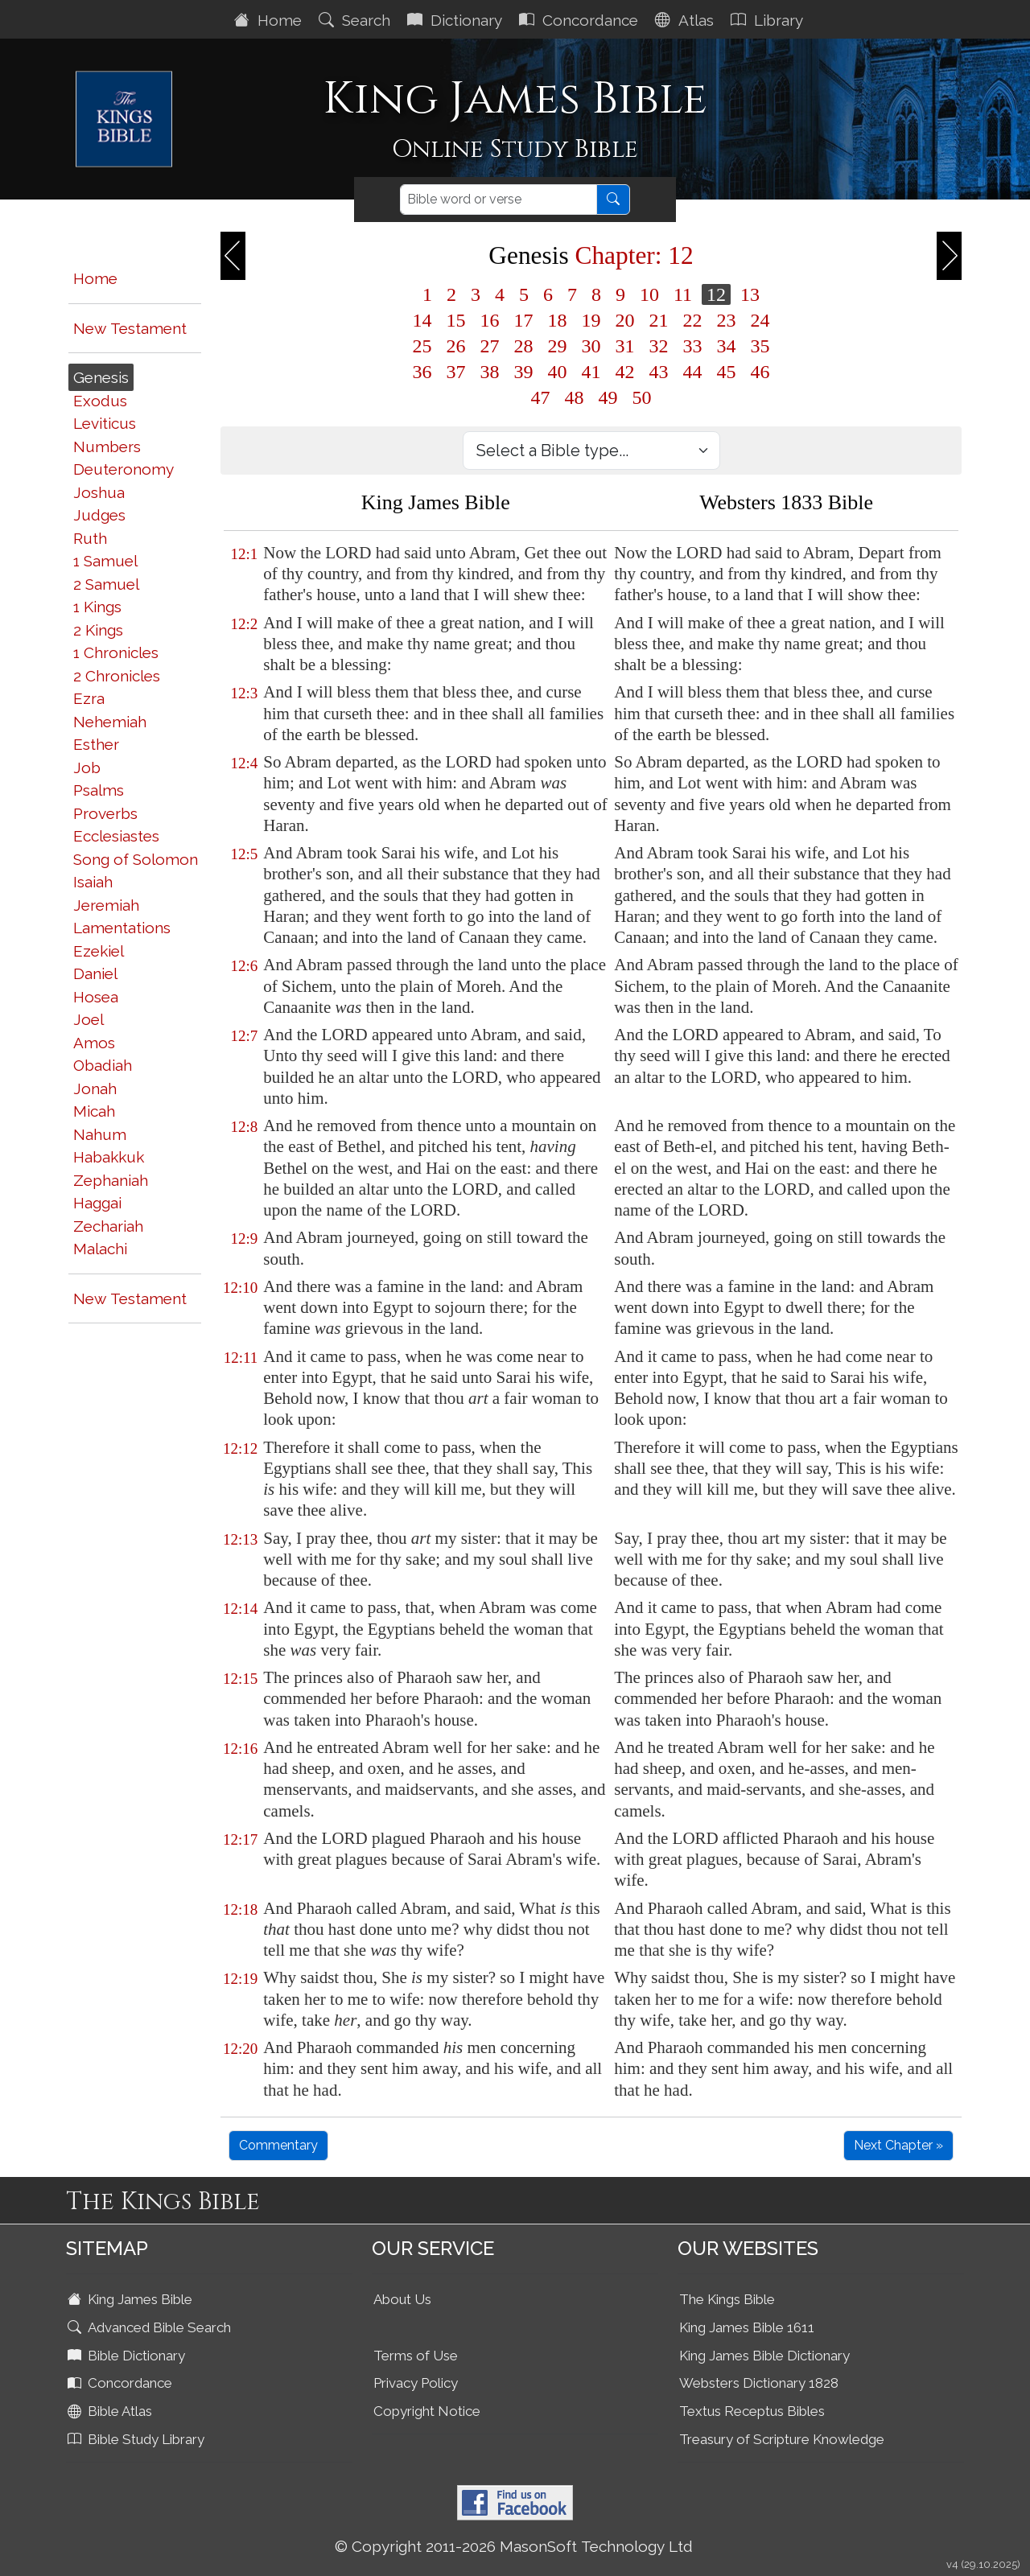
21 (659, 320)
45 (726, 371)
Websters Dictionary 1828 (758, 2383)
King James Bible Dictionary (764, 2356)
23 (726, 320)
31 (625, 345)
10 (649, 294)
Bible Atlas (111, 2411)
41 (591, 371)
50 (642, 397)
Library (769, 20)
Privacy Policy (415, 2383)
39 (523, 371)
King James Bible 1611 (746, 2327)
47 (540, 397)
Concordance (580, 20)
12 (716, 294)
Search (356, 20)
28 (523, 345)
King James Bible (132, 2299)
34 (726, 345)
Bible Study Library (138, 2439)
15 (456, 320)
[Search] (498, 199)
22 (692, 320)
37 (456, 371)
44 (692, 371)
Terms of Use (415, 2356)
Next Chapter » (898, 2145)
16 (490, 320)
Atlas (686, 20)
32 (659, 345)
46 (760, 371)
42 (625, 371)
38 (490, 371)
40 (557, 371)
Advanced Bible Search (151, 2327)
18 (557, 320)
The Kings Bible (727, 2299)
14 (422, 320)
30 (591, 345)
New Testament (130, 328)
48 (574, 397)
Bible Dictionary (128, 2356)
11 (683, 294)
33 (692, 345)
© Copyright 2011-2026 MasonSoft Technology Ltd (514, 2546)
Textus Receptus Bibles (752, 2411)
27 (490, 345)
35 (760, 345)
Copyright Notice (426, 2411)
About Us (402, 2299)
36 (422, 371)
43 (659, 371)
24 (760, 320)
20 (625, 320)
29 (557, 345)
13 (749, 294)
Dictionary (456, 20)
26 (456, 345)
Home (270, 20)
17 (523, 320)
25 (422, 345)
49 (608, 397)
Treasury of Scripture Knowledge (781, 2439)
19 (591, 320)
